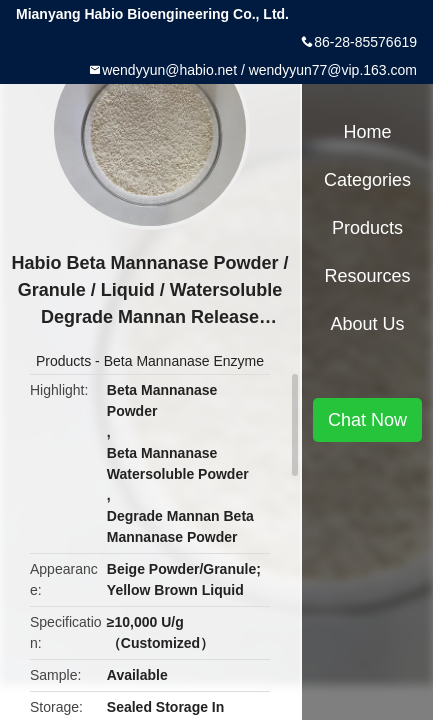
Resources (367, 276)
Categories (367, 180)
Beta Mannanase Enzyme (184, 361)
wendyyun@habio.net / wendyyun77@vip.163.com (259, 70)
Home (367, 132)
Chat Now (367, 420)
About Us (367, 324)
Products (63, 361)
